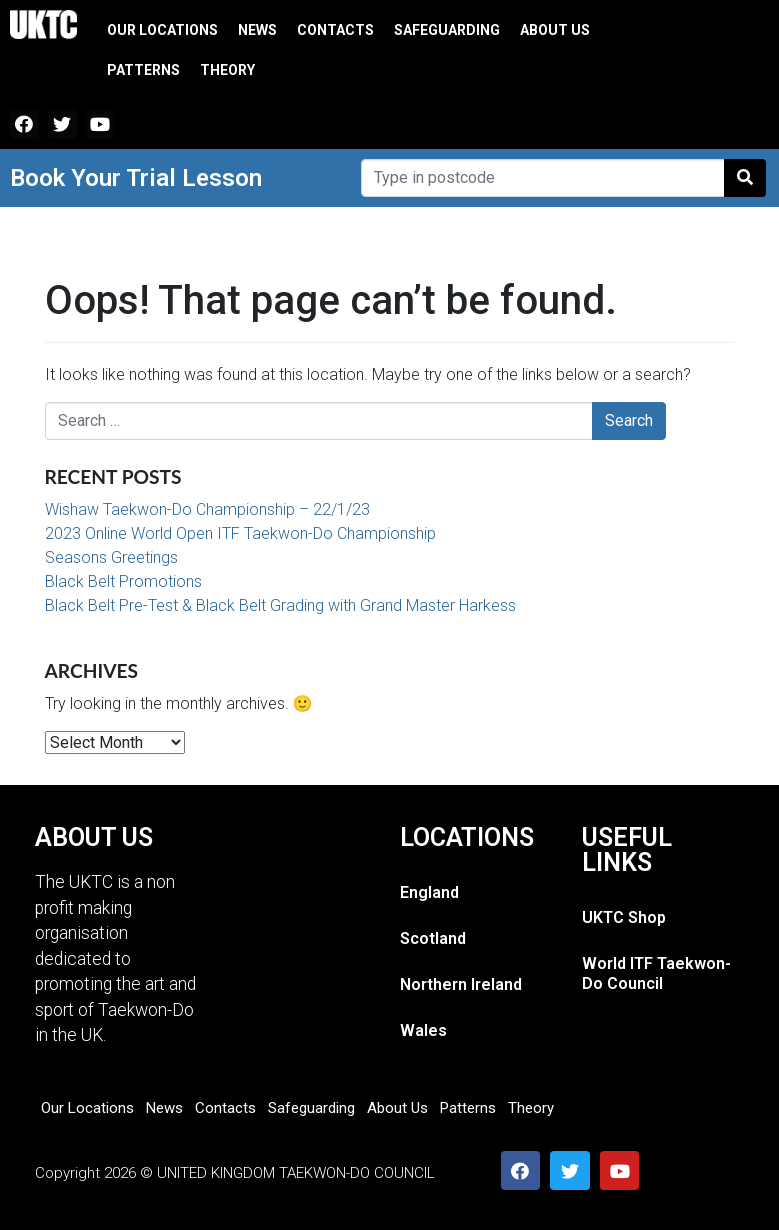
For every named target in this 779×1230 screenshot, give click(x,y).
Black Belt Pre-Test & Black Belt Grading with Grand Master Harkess (280, 605)
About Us (555, 30)
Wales (423, 1030)
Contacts (335, 30)
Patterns (143, 70)
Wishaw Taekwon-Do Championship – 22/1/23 (207, 509)
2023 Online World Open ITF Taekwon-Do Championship (240, 533)
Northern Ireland (461, 984)
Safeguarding (447, 30)
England (429, 892)
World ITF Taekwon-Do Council (656, 973)
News (257, 30)
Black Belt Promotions (123, 581)
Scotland (433, 938)
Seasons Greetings (111, 557)
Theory (227, 70)
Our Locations (162, 30)
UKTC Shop (624, 917)
